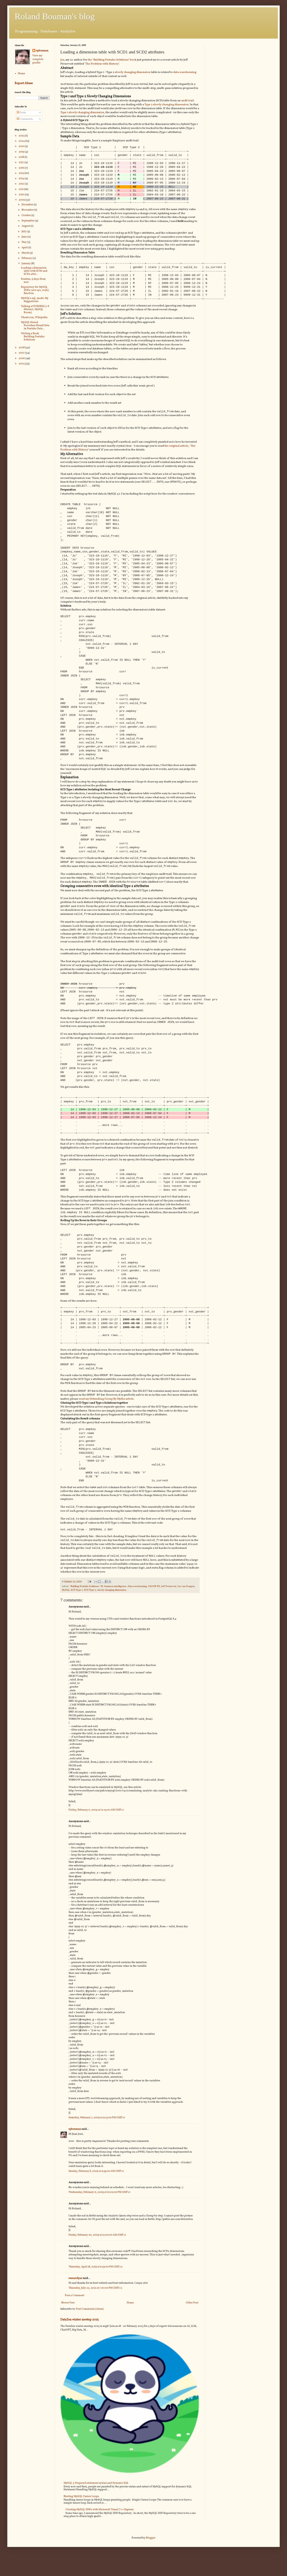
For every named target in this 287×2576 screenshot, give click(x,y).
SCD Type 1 (77, 1611)
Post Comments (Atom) (90, 2330)
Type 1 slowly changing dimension (82, 112)
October (26, 215)
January (26, 263)
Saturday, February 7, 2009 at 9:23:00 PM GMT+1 (97, 2139)
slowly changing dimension (132, 72)
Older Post (192, 2324)
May (24, 242)
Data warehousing (137, 1608)
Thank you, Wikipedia (34, 317)
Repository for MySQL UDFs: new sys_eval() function (35, 290)
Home (130, 2324)
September (28, 220)
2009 (22, 200)
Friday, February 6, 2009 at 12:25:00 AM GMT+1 (96, 1831)
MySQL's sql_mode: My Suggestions (34, 300)
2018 (21, 157)
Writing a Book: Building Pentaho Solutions (33, 336)
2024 (22, 141)
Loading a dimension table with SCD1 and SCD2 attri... (34, 271)
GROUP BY (154, 1608)
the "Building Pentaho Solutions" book (112, 60)
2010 (22, 194)
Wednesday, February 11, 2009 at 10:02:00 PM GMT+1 (99, 2213)
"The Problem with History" (101, 64)
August (26, 226)
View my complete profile (37, 59)
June (24, 237)
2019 (22, 152)
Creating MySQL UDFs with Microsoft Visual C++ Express (99, 2531)
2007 (22, 353)
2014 (22, 178)
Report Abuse (24, 83)
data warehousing (184, 72)
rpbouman (75, 2150)
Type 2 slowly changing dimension (166, 105)
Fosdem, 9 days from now (33, 280)
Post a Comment (74, 2317)
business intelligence (115, 1608)
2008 (22, 347)
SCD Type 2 (90, 1611)
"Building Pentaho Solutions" (84, 1608)
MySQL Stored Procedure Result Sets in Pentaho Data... (35, 325)
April (25, 247)
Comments (25, 119)
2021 (22, 146)
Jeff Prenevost (168, 1608)
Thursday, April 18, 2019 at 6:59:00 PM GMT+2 (95, 2288)
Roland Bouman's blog (55, 16)
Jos (62, 60)
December (28, 204)
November (28, 210)
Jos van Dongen (186, 1608)
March (26, 253)
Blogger (150, 2559)
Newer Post (68, 2324)
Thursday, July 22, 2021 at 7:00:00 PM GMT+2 (95, 2309)
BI (102, 1608)
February (27, 258)
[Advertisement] (241, 69)
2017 (21, 162)
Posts (21, 112)
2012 (22, 184)
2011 (21, 189)
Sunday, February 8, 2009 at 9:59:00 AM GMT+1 (96, 2192)
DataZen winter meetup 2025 (79, 2341)
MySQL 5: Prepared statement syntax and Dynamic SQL (96, 2504)
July (24, 231)
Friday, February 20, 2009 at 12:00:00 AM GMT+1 (97, 2256)
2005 (22, 363)
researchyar (75, 2300)
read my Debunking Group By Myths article (106, 1416)
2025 (22, 135)
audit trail (187, 101)
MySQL (65, 1611)
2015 (21, 173)
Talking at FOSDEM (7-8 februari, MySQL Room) (35, 309)
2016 (22, 168)
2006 (22, 358)
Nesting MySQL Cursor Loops (81, 2518)
